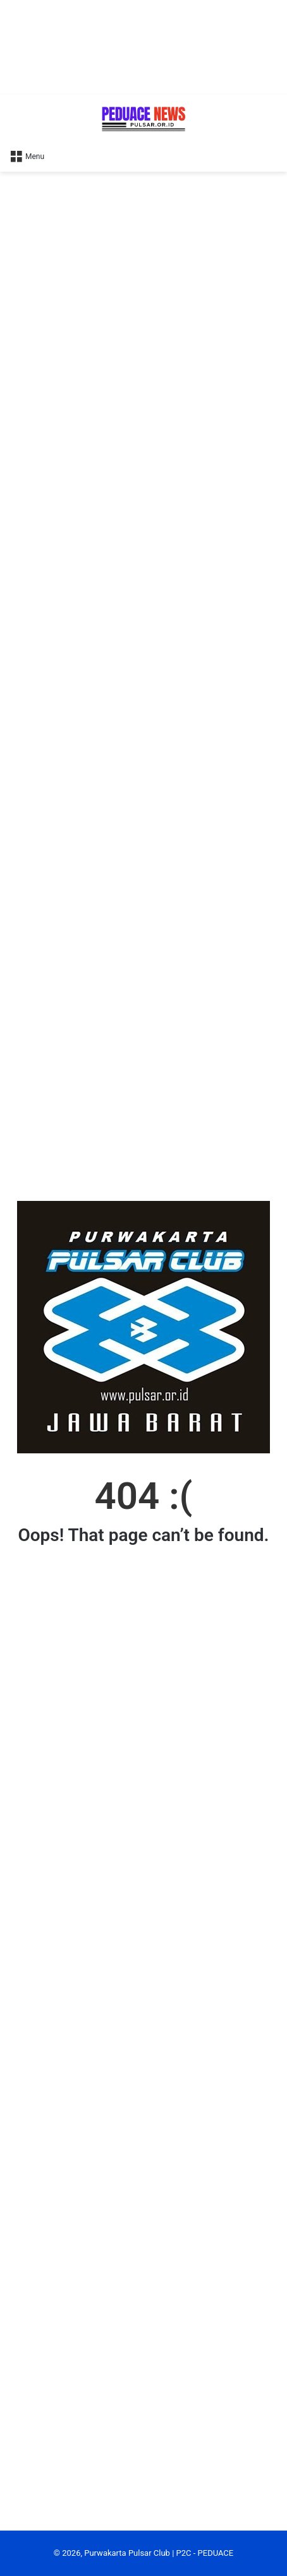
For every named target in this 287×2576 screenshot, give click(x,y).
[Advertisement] (143, 47)
